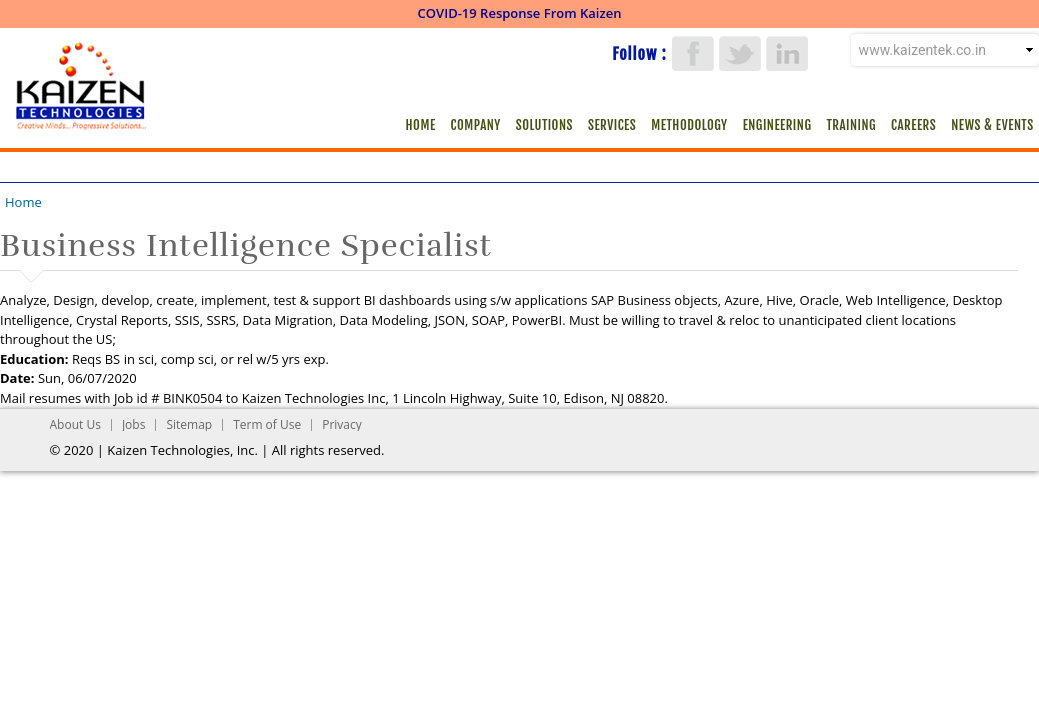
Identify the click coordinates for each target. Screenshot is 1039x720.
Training (851, 125)
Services (612, 125)
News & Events (992, 125)
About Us (75, 424)
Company (476, 125)
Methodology (689, 125)
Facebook (693, 53)
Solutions (544, 125)
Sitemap (189, 424)
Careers (913, 125)
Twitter (740, 53)
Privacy (342, 424)
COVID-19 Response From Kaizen (520, 13)
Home (421, 125)
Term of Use (267, 424)
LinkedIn (787, 53)
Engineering (777, 125)
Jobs (134, 424)
